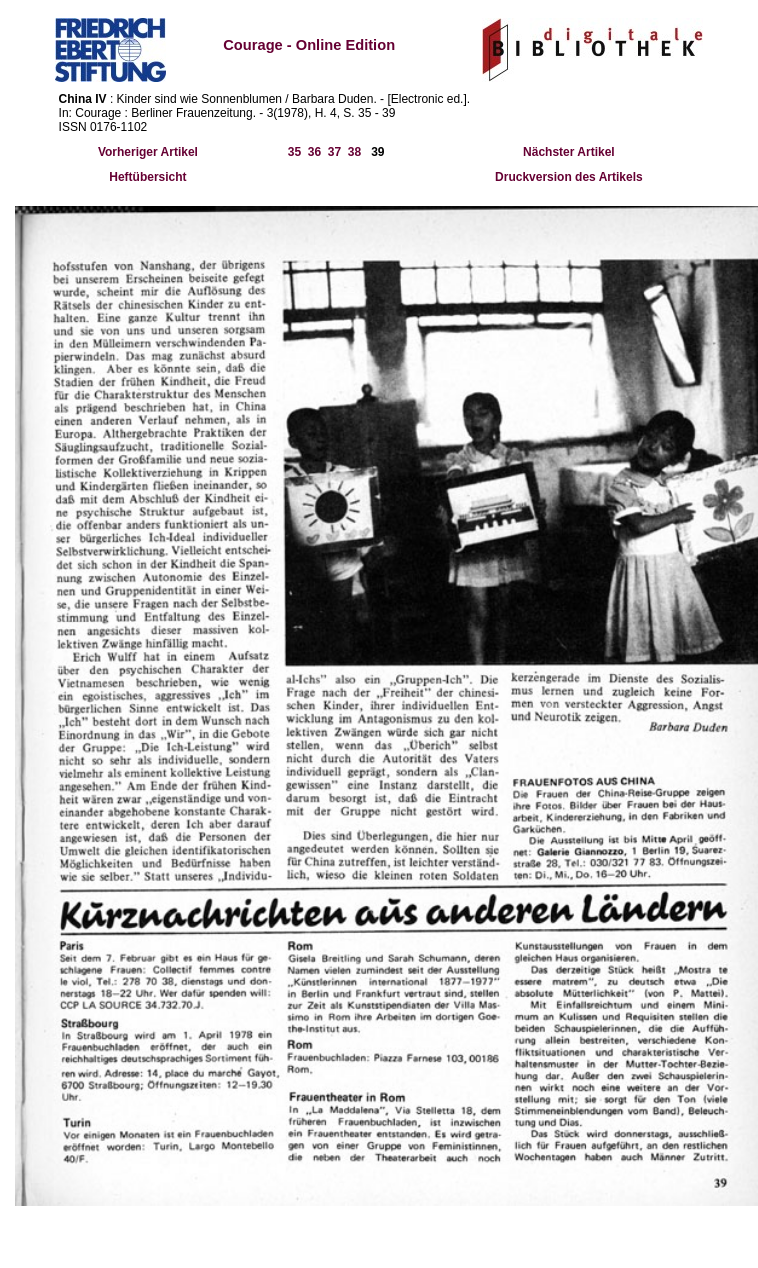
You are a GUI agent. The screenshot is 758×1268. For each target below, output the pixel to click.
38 (354, 152)
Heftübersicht (147, 177)
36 (314, 152)
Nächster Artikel (569, 152)
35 (294, 152)
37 (334, 152)
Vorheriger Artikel (148, 152)
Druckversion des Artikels (569, 177)
